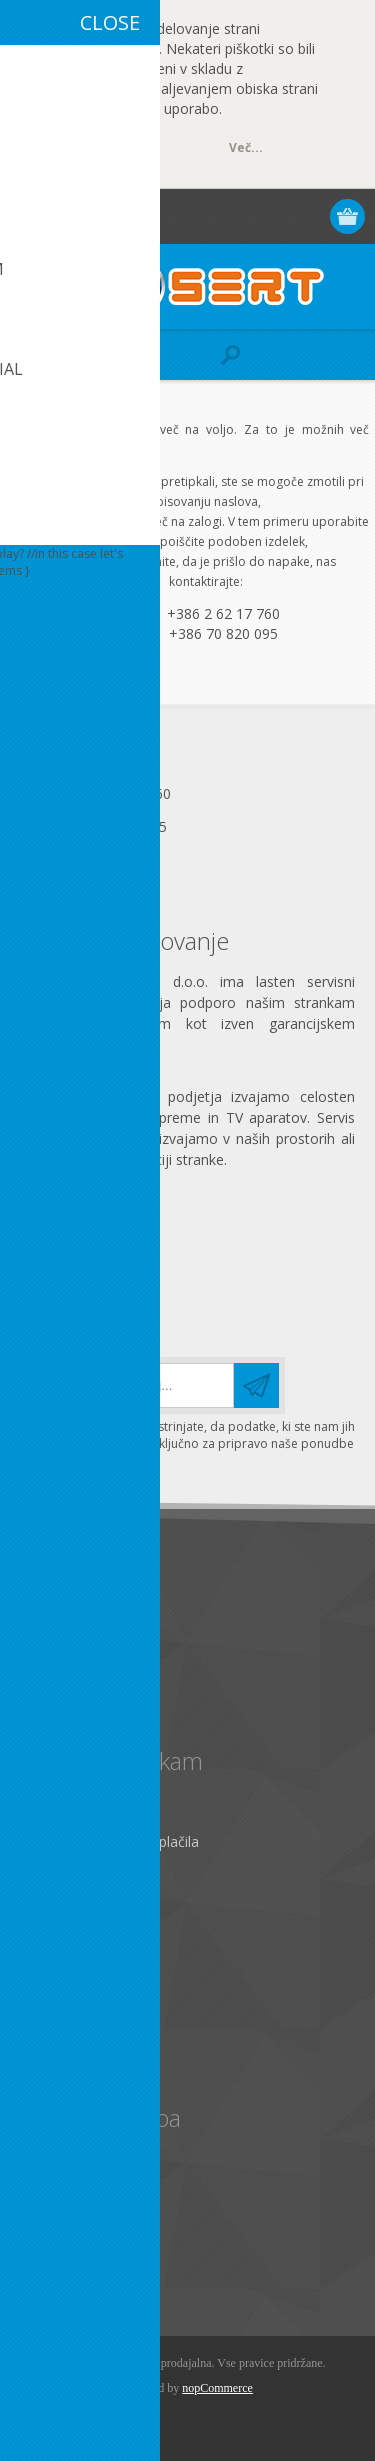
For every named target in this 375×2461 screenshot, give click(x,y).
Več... (246, 147)
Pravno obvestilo (82, 1613)
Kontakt (53, 1808)
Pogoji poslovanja (86, 1679)
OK (104, 149)
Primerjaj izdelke (81, 2231)
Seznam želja (71, 2069)
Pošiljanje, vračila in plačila (113, 1841)
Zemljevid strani (79, 1874)
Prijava (271, 216)
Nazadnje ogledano (91, 2198)
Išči (38, 2264)
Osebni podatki (76, 1970)
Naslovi (52, 2003)
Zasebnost (62, 1646)
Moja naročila (72, 2036)
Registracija (232, 216)
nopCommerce (217, 2388)
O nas (47, 1712)
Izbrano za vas (75, 2165)
